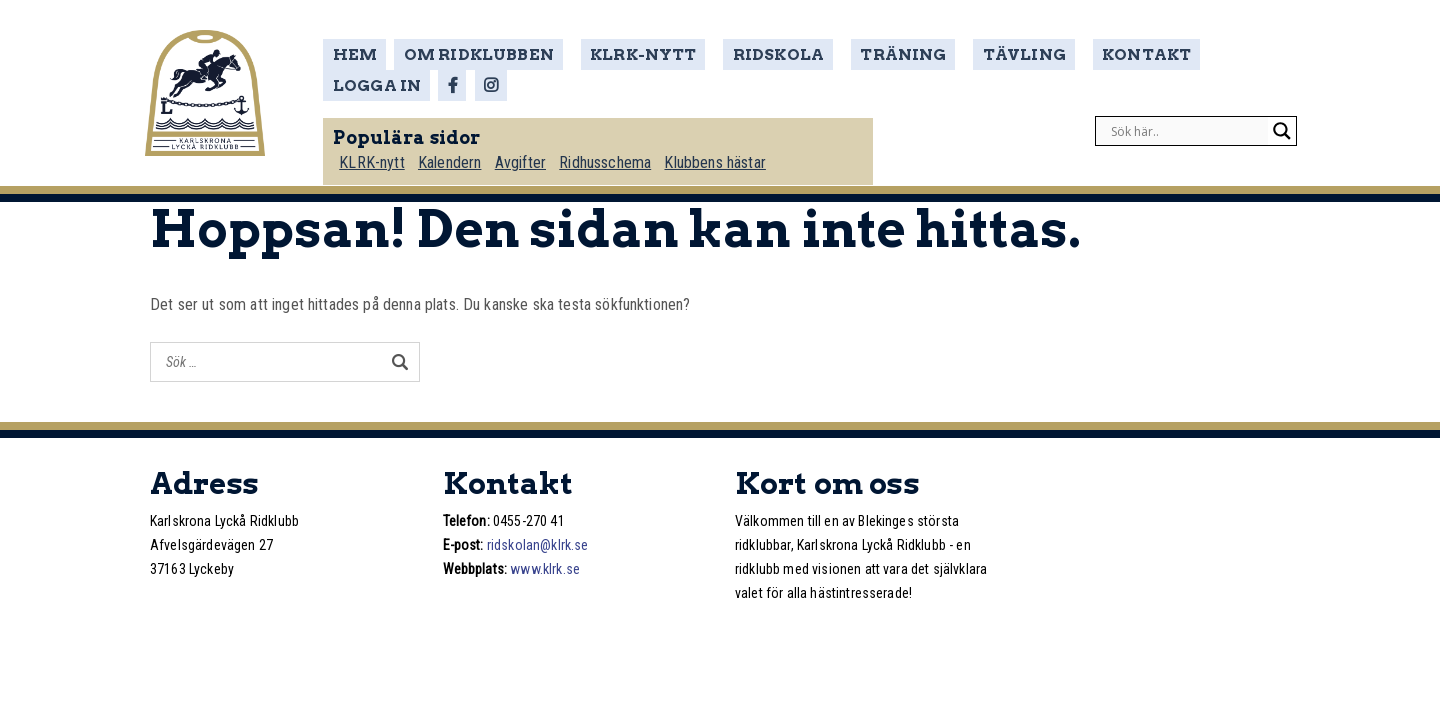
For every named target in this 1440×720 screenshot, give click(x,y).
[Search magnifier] (1282, 126)
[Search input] (1187, 126)
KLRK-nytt (633, 54)
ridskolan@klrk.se (538, 545)
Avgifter (526, 156)
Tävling (984, 54)
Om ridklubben (482, 54)
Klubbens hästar (723, 156)
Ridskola (759, 54)
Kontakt (1098, 54)
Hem (360, 54)
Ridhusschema (613, 156)
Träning (873, 54)
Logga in (1213, 54)
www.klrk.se (545, 569)
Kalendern (455, 156)
